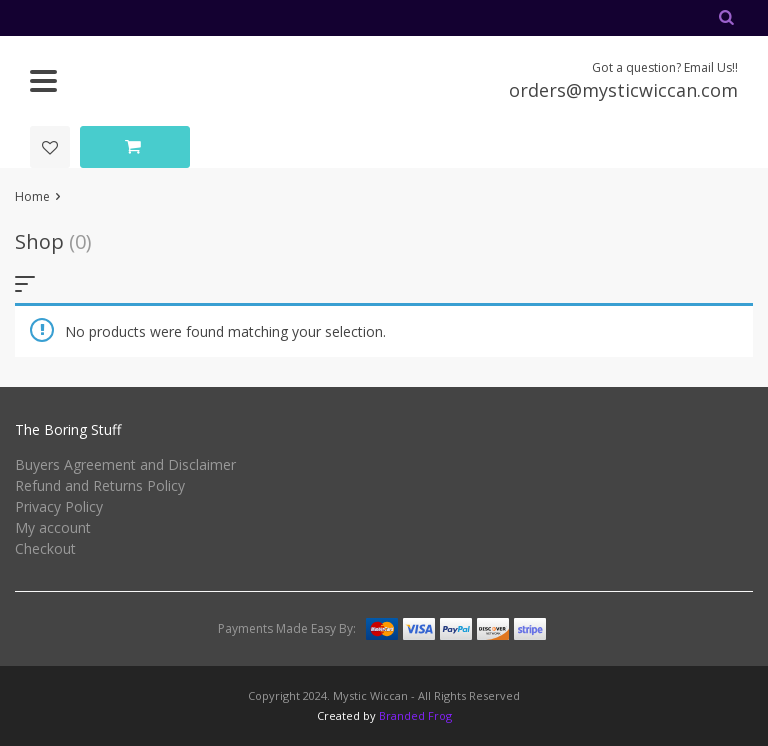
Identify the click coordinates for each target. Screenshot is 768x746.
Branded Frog (415, 715)
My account (53, 527)
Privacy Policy (59, 506)
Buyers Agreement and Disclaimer (125, 464)
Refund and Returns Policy (100, 485)
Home (32, 196)
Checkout (45, 548)
